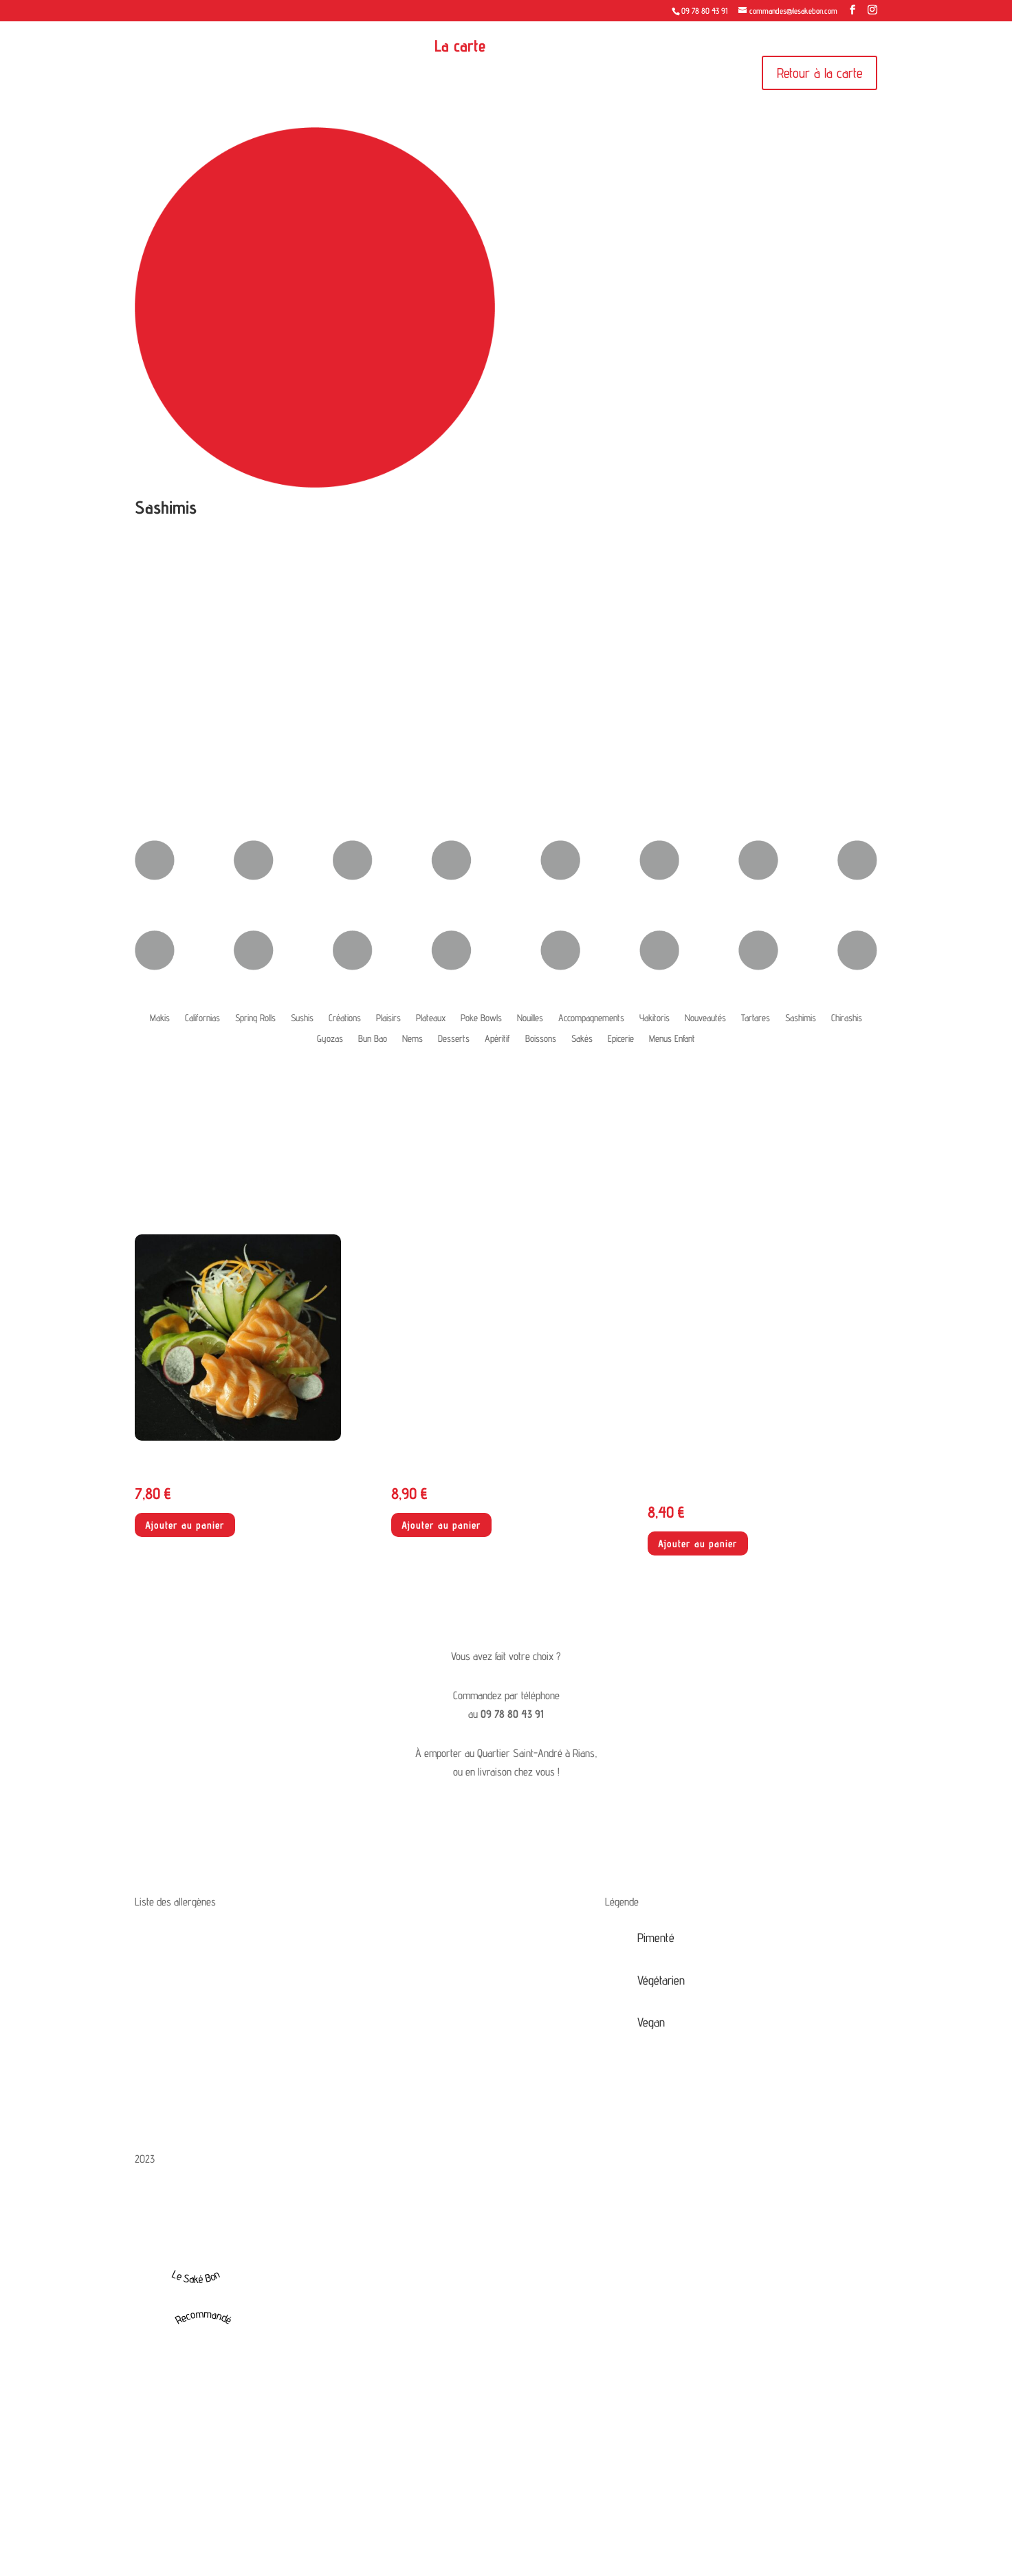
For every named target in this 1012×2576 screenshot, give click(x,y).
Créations (345, 1018)
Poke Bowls (481, 1018)
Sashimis (800, 1018)
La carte (459, 48)
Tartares (755, 1018)
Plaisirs (388, 1018)
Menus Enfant (672, 1039)
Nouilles (530, 1018)
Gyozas (330, 1039)
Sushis (302, 1018)
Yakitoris (654, 1018)
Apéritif (497, 1039)
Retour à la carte (819, 73)
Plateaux (431, 1018)
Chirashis (846, 1018)
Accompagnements (591, 1018)
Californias (202, 1018)
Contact (525, 48)
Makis (160, 1018)
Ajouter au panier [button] (185, 1525)
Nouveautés (705, 1018)
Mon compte (602, 48)
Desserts (454, 1039)
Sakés (582, 1039)
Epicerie (621, 1039)
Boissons (540, 1039)
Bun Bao (372, 1039)
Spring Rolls (255, 1018)
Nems (412, 1039)
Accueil (395, 48)
